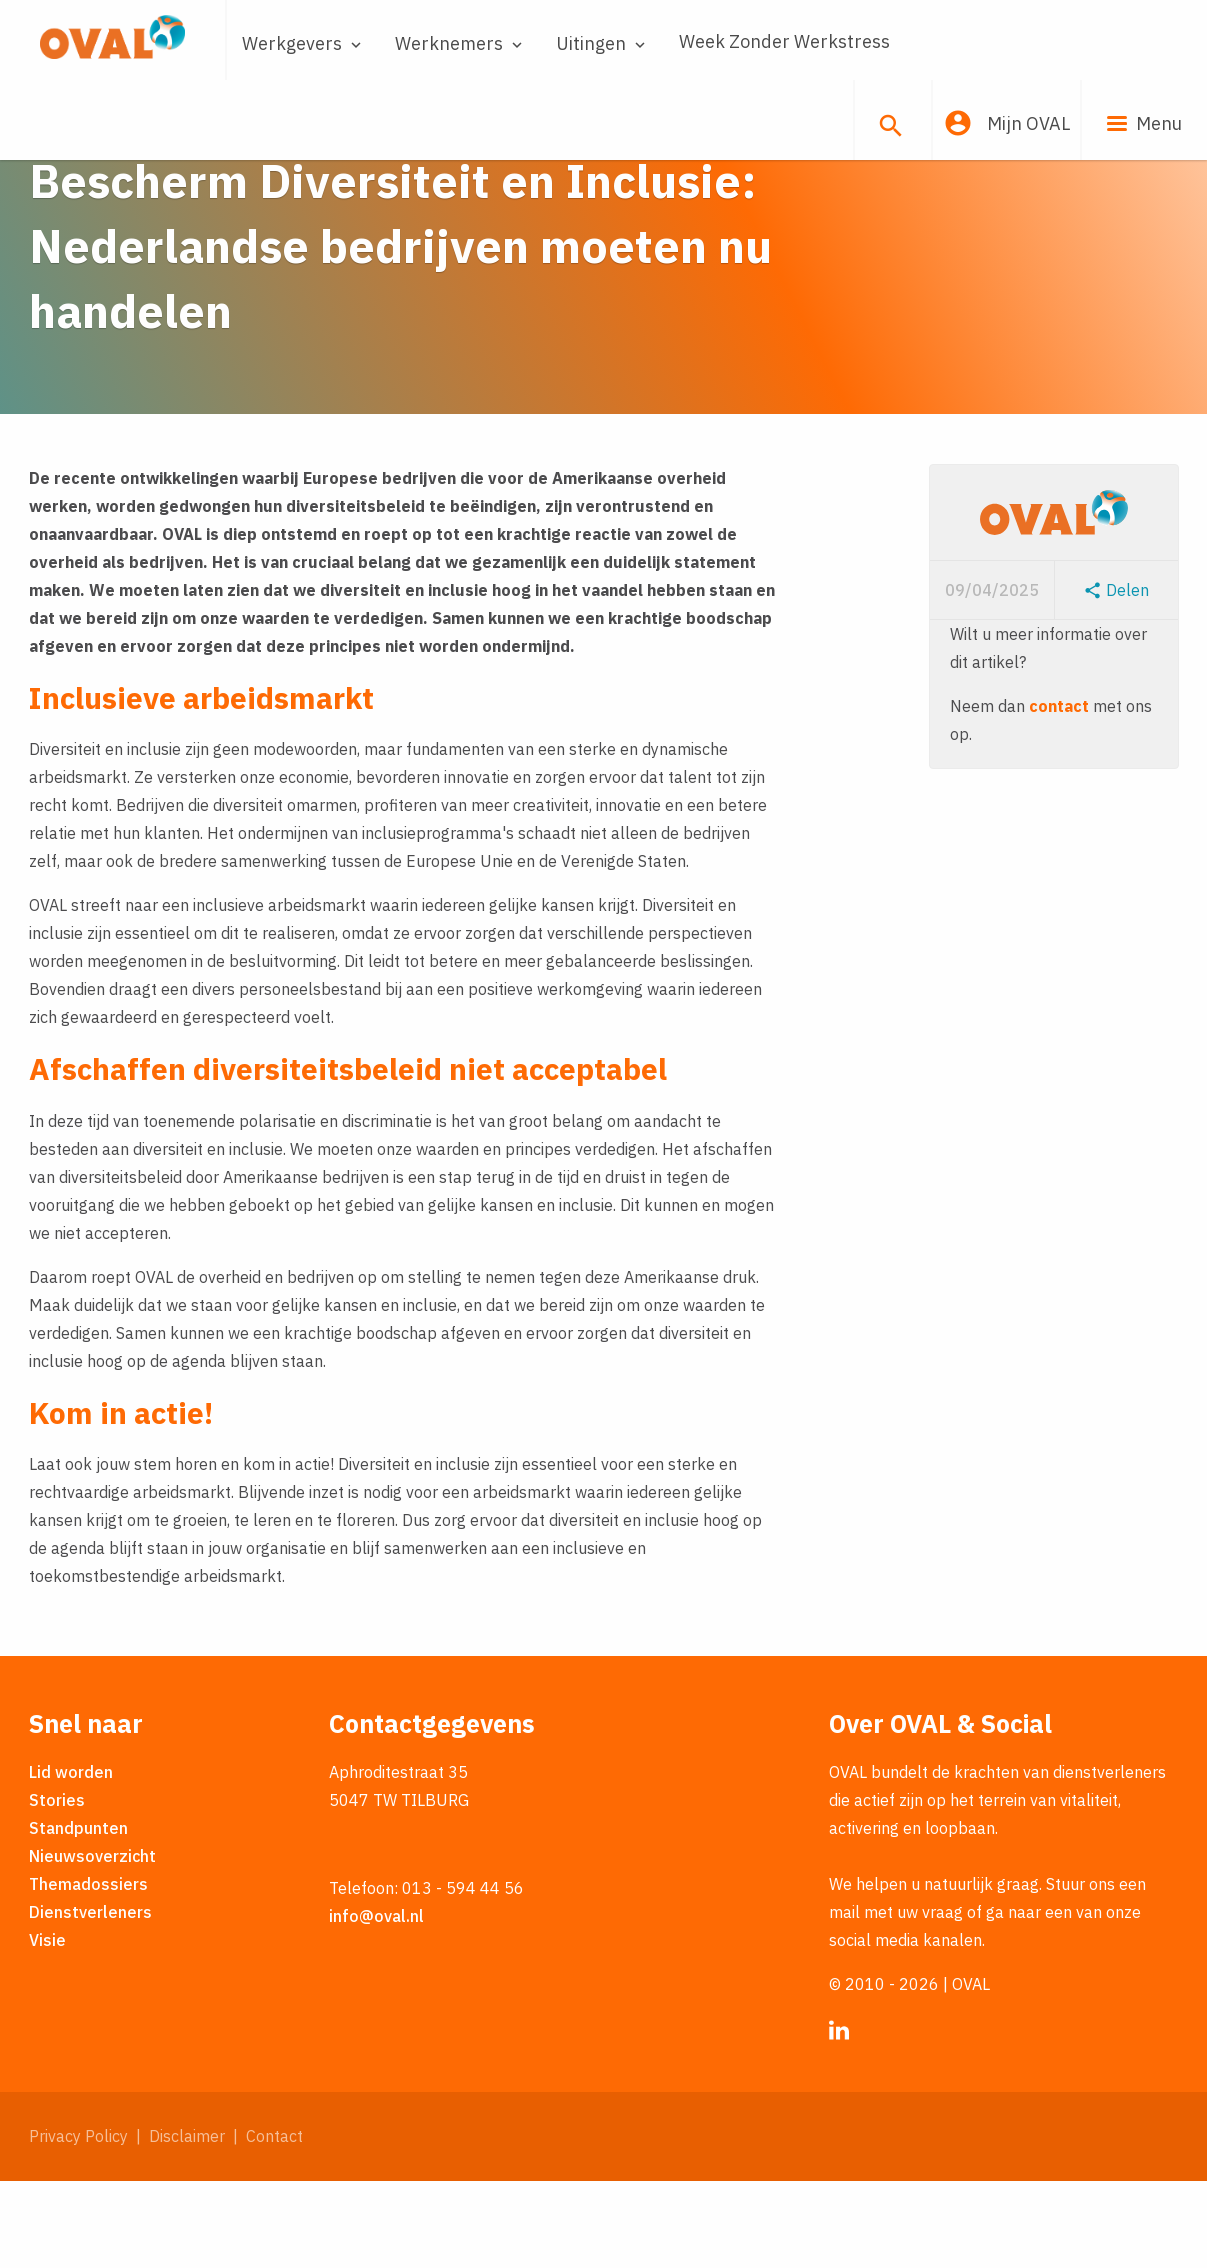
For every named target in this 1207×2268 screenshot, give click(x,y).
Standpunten (78, 1915)
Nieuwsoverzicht (92, 1943)
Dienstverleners (90, 1999)
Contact (274, 2223)
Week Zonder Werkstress (784, 41)
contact (1059, 792)
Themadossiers (88, 1971)
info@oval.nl (376, 2003)
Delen (1116, 676)
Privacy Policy (78, 2223)
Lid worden (71, 1859)
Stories (57, 1887)
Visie (47, 2027)
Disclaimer (187, 2223)
